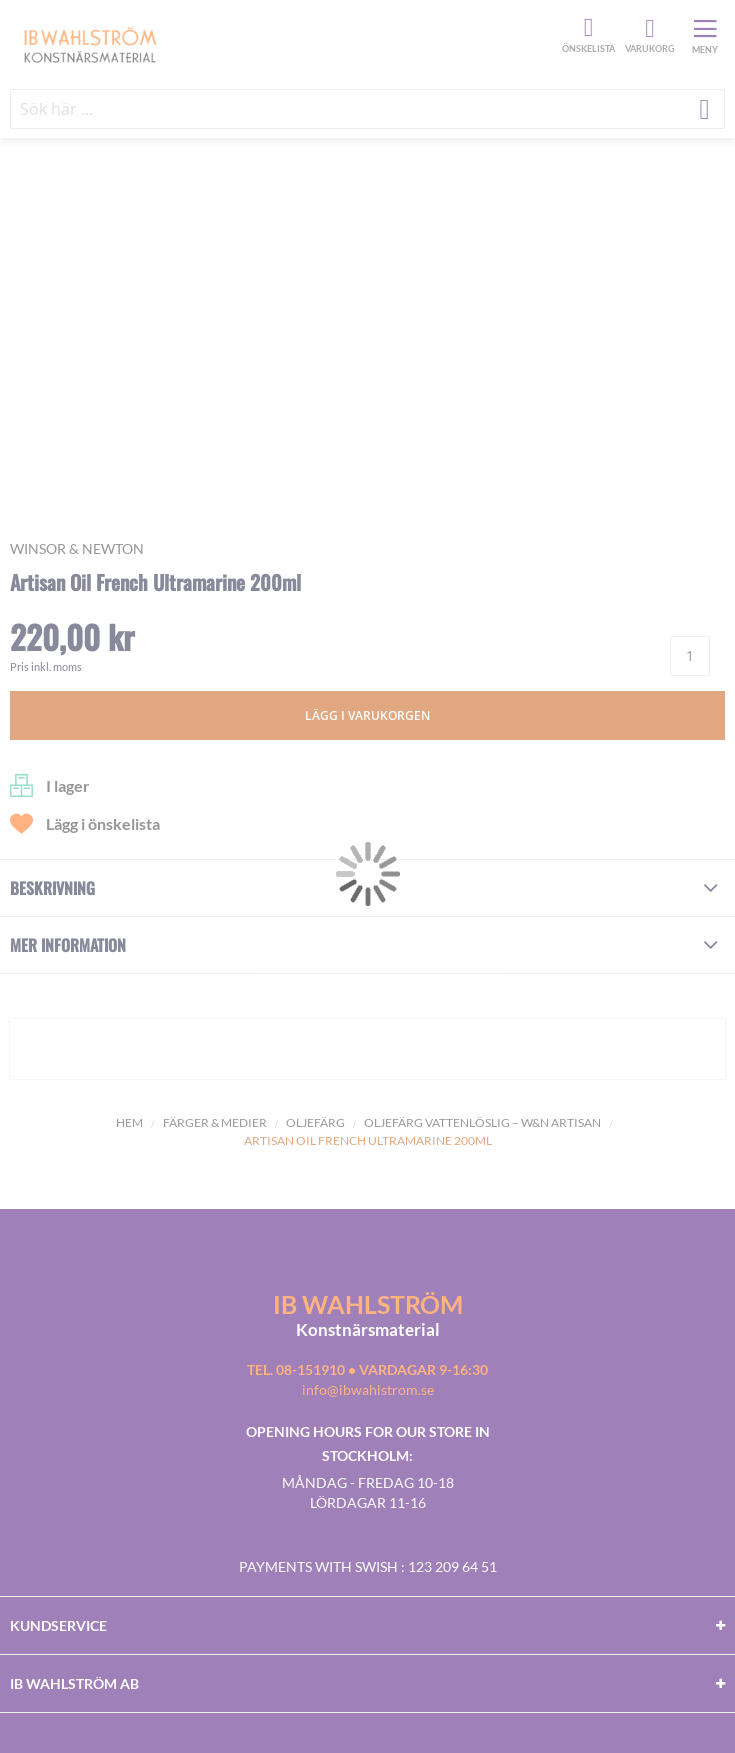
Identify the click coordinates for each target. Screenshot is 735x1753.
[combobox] (367, 109)
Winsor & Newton (77, 548)
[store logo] (283, 44)
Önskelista (586, 28)
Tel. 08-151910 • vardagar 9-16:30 (367, 1369)
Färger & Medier (215, 1122)
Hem (129, 1122)
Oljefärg (315, 1122)
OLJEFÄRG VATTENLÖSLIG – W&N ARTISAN (482, 1122)
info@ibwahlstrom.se (368, 1389)
